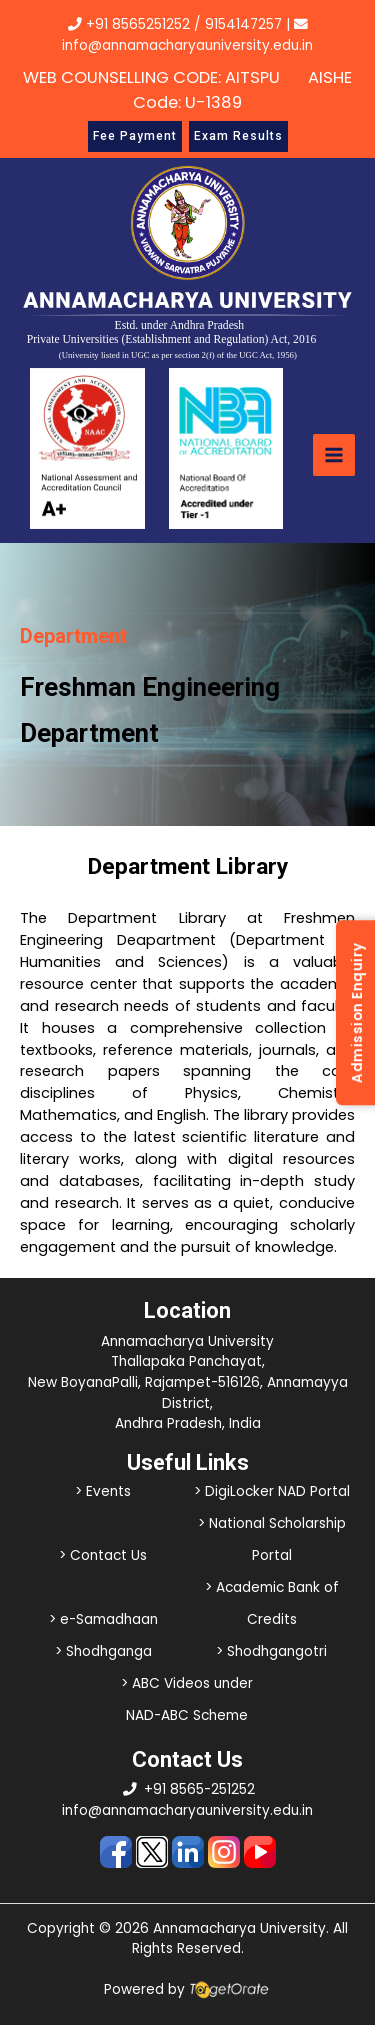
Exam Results (238, 136)
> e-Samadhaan (103, 1619)
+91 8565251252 (138, 24)
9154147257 (243, 24)
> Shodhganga (103, 1651)
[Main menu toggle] (334, 455)
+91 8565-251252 (199, 1789)
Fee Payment (135, 136)
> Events (103, 1491)
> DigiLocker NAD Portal (272, 1491)
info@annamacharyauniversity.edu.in (187, 1810)
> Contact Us (103, 1555)
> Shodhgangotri (271, 1651)
